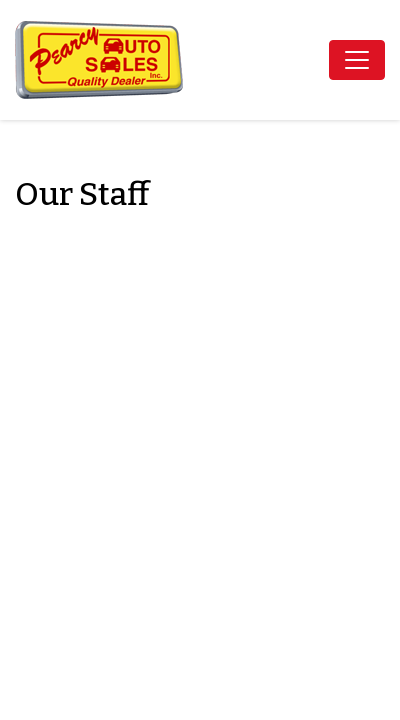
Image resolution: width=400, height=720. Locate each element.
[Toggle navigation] (357, 60)
